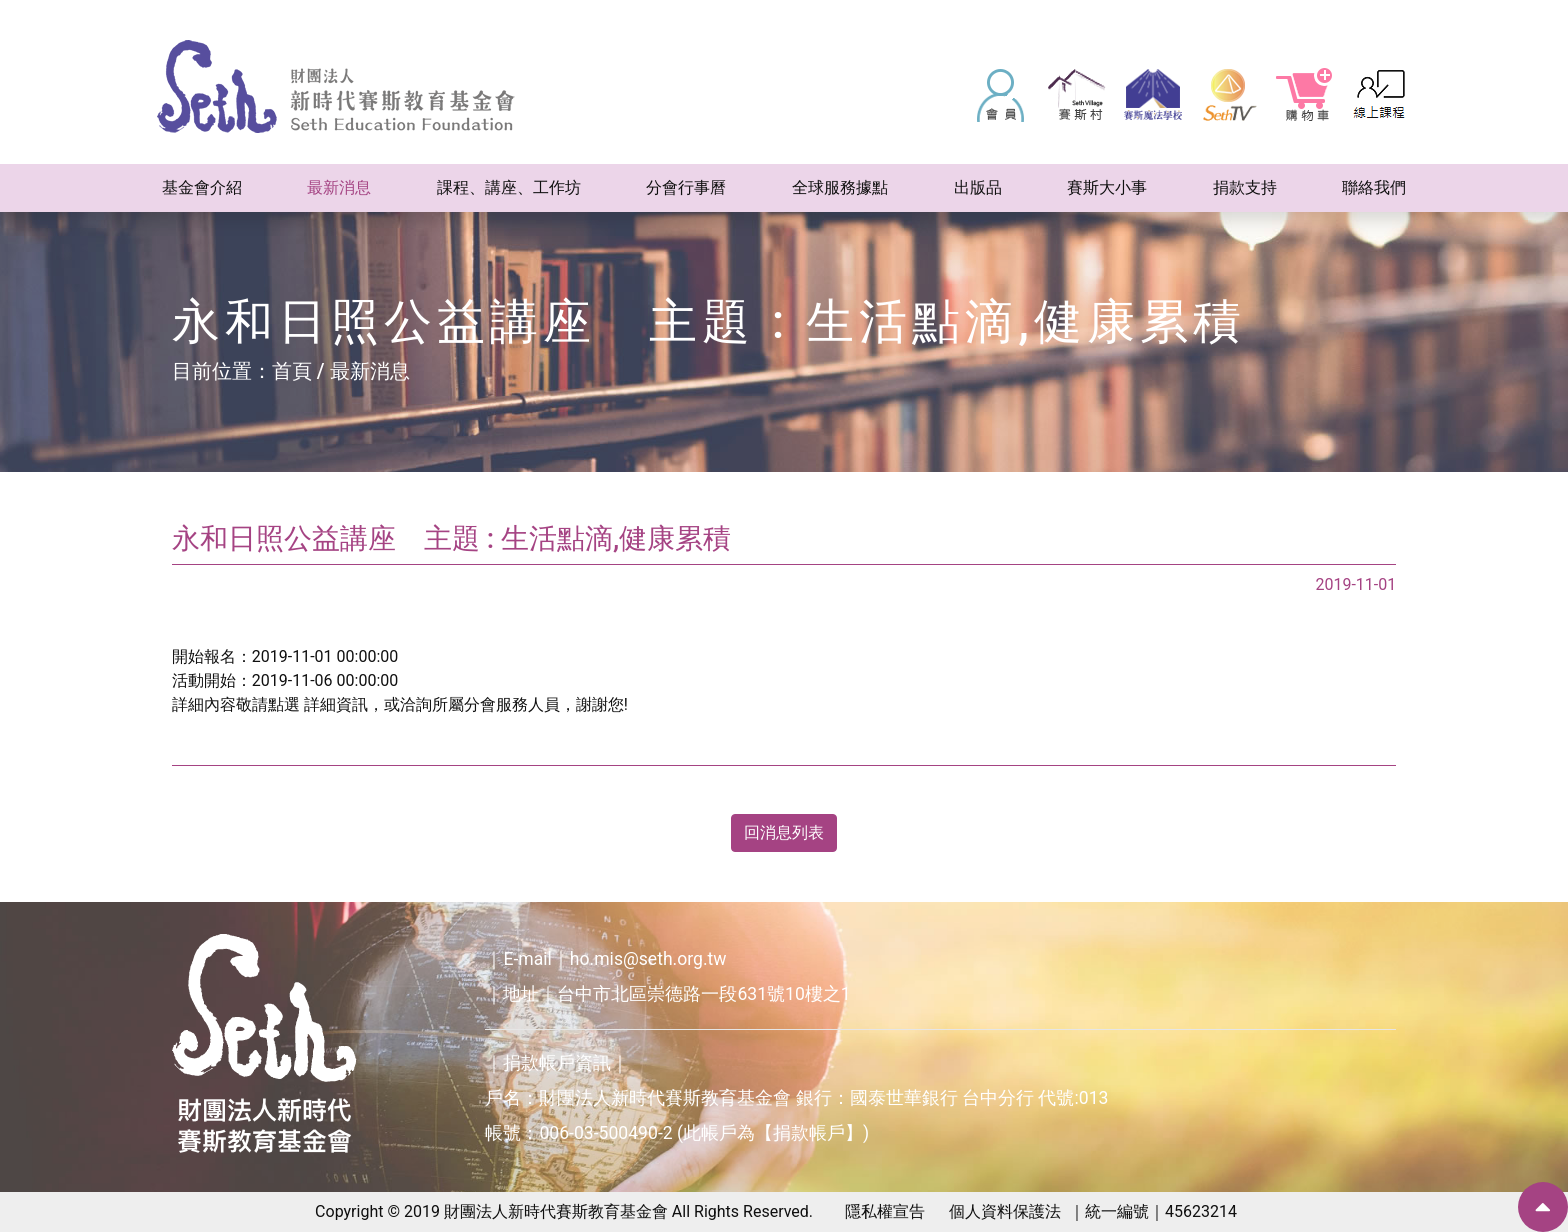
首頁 (292, 371)
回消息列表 (784, 832)
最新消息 (370, 371)
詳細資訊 (336, 704)
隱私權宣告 (885, 1211)
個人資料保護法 (1005, 1211)
